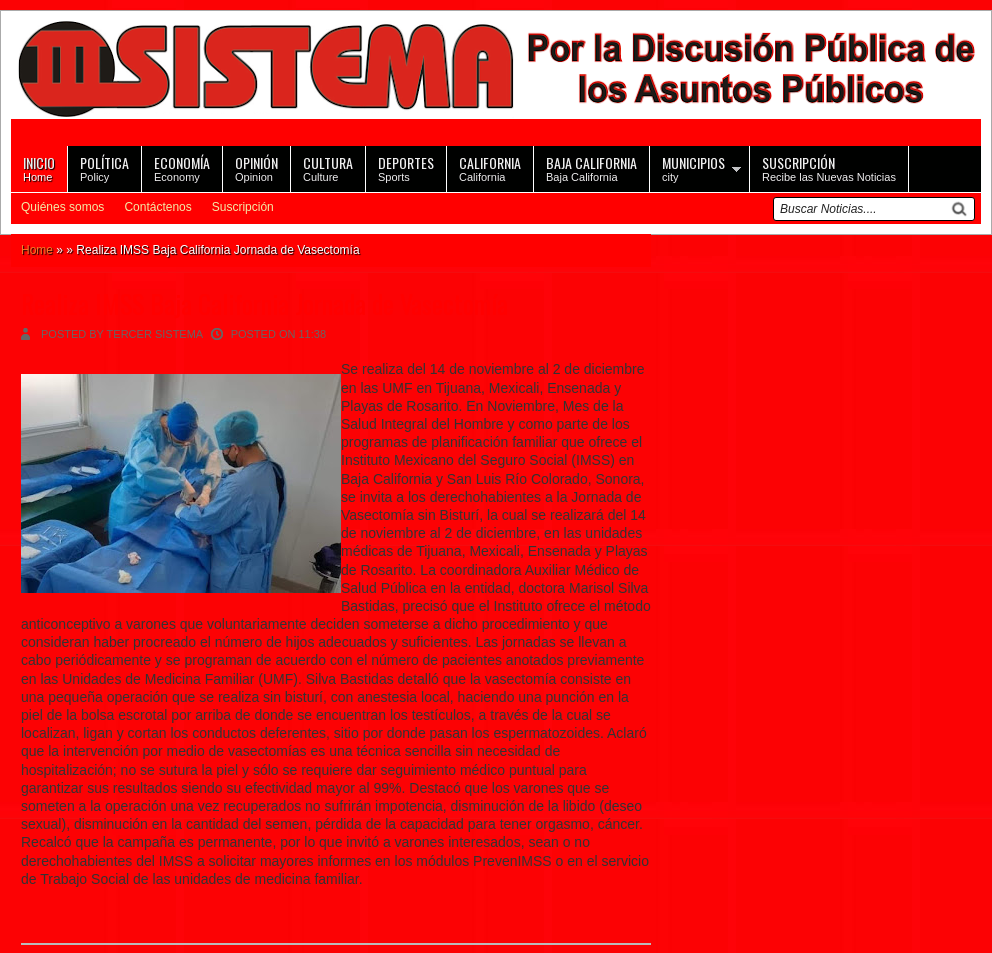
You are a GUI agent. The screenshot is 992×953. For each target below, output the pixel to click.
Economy (182, 167)
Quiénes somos (62, 207)
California (490, 167)
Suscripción (243, 207)
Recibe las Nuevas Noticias (829, 167)
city (693, 167)
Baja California (591, 167)
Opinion (256, 167)
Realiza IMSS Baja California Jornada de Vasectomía (264, 303)
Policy (104, 167)
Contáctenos (157, 207)
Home (39, 167)
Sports (406, 167)
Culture (328, 167)
